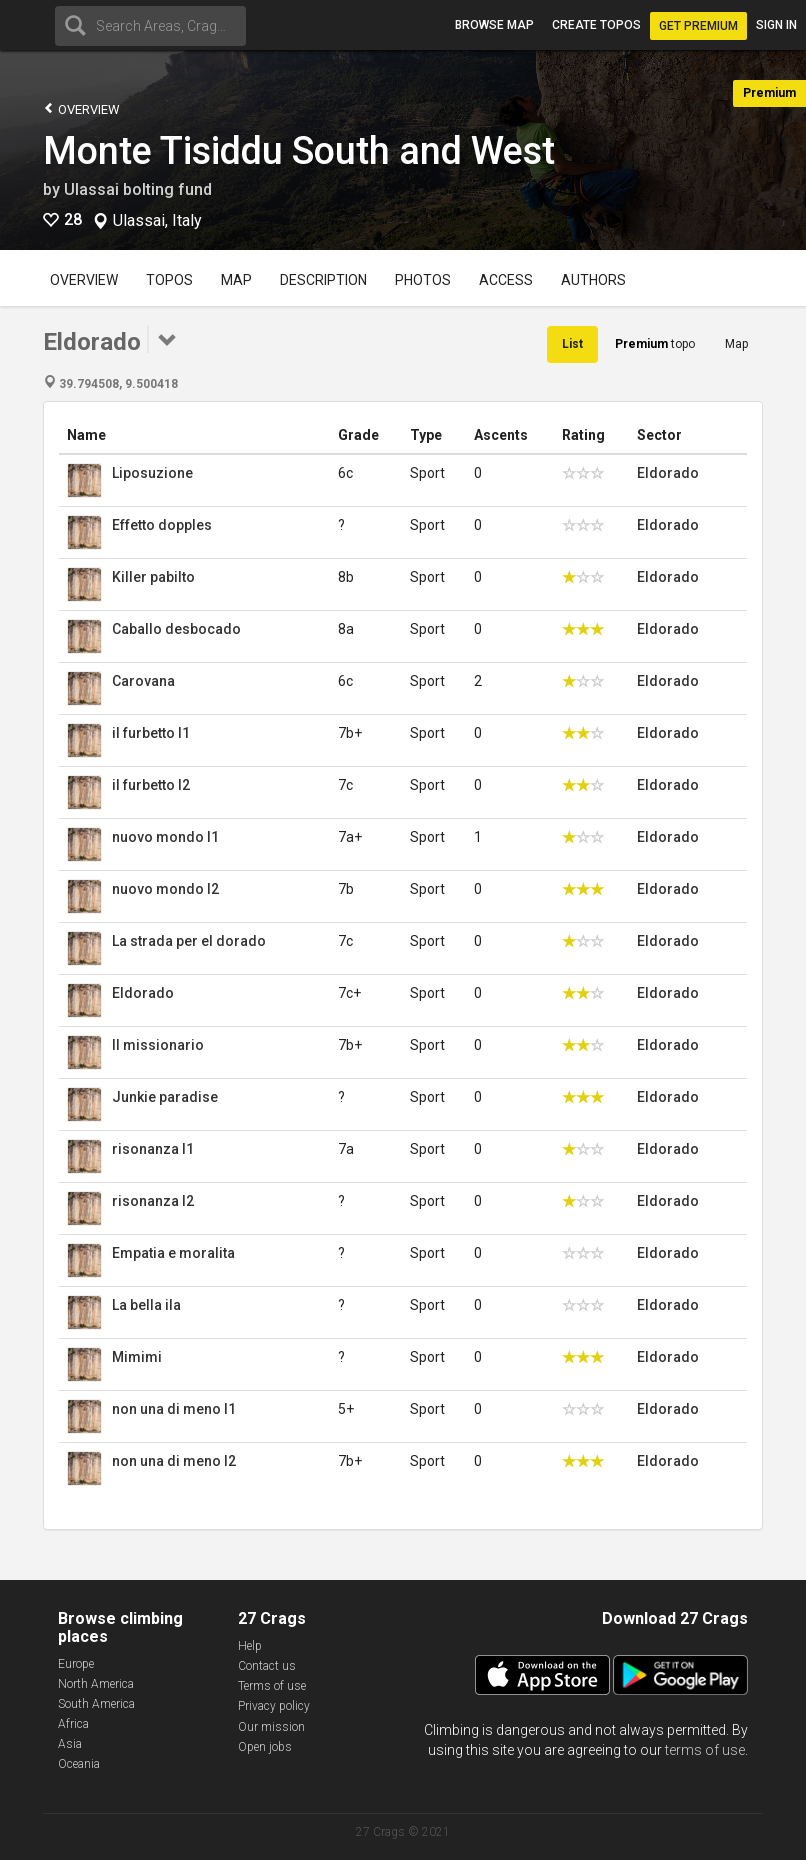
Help (250, 1646)
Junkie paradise (165, 1097)
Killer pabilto (153, 577)
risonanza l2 (153, 1201)
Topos (169, 280)
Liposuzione (152, 473)
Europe (76, 1664)
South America (96, 1704)
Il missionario (158, 1045)
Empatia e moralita (173, 1253)
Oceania (79, 1764)
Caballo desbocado (176, 629)
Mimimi (137, 1357)
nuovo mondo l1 (165, 837)
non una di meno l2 (174, 1461)
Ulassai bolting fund (138, 189)
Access (506, 280)
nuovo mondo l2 (165, 889)
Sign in (776, 25)
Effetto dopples (162, 525)
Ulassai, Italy (157, 221)
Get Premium (698, 26)
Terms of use (272, 1686)
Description (323, 280)
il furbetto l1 (151, 733)
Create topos (596, 25)
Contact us (267, 1666)
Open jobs (265, 1747)
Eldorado (668, 473)
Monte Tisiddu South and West (299, 151)
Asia (70, 1744)
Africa (73, 1724)
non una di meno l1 (174, 1409)
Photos (423, 280)
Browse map (494, 25)
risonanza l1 (153, 1149)
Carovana (143, 681)
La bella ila (146, 1305)
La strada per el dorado (189, 941)
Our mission (271, 1727)
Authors (593, 280)
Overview (81, 108)
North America (96, 1684)
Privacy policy (274, 1706)
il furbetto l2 (151, 785)
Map (236, 280)
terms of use (705, 1750)
